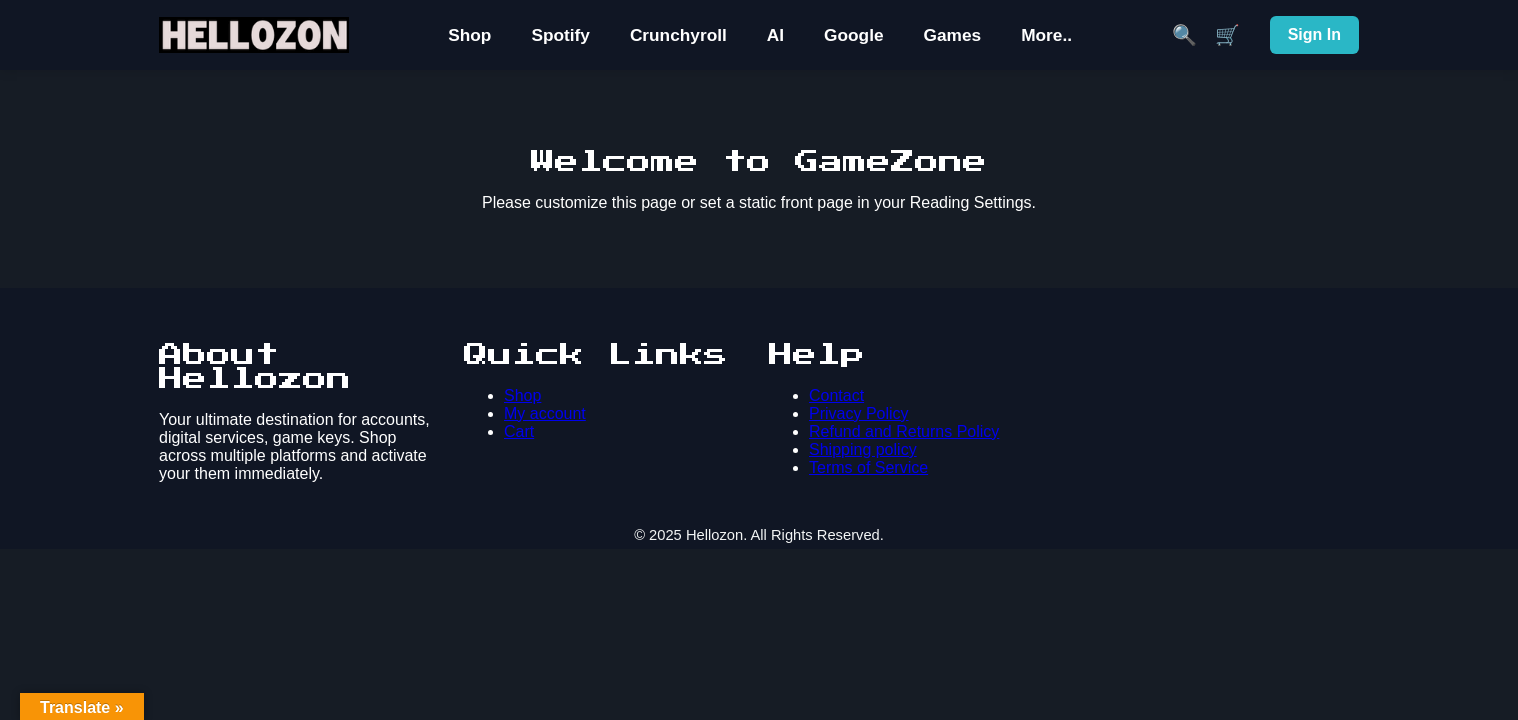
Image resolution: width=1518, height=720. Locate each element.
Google (853, 35)
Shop (469, 35)
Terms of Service (868, 467)
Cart (519, 431)
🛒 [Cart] (1227, 35)
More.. (1046, 35)
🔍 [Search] (1184, 35)
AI (775, 35)
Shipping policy (863, 449)
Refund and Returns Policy (904, 431)
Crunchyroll (678, 35)
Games (953, 35)
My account (545, 413)
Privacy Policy (859, 413)
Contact (836, 395)
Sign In (1314, 34)
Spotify (560, 35)
